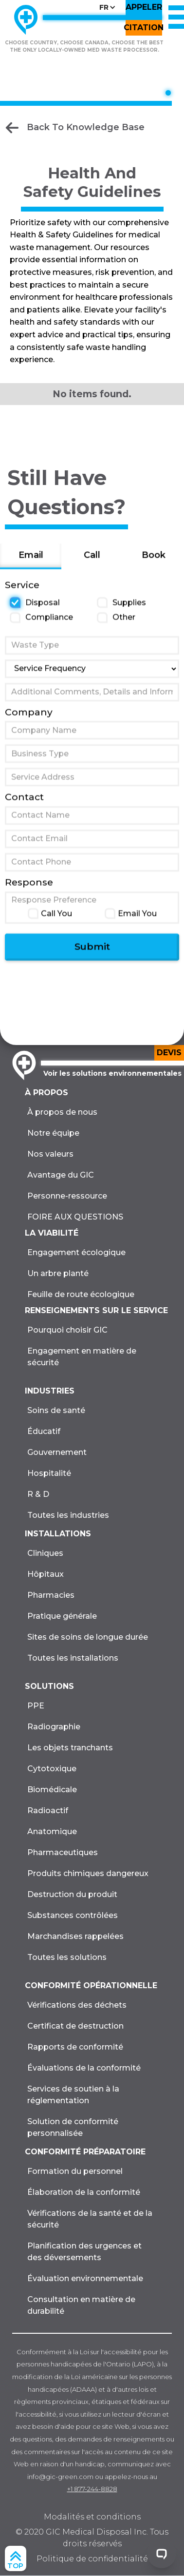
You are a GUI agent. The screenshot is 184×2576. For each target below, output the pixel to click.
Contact (24, 805)
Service (22, 592)
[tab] (30, 564)
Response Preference (53, 907)
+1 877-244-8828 (92, 2489)
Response (29, 889)
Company (29, 719)
